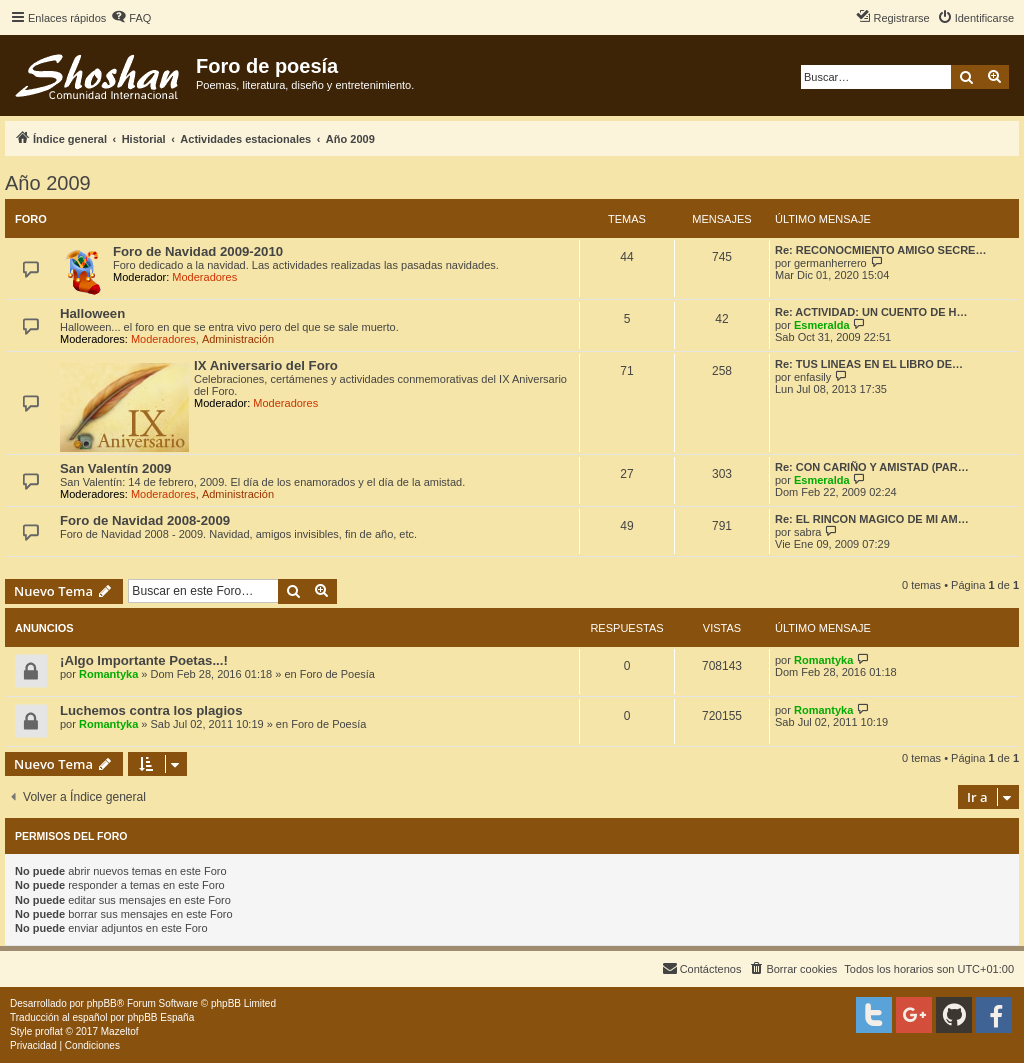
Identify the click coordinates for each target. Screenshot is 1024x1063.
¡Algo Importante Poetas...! (144, 660)
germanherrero (830, 263)
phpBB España (160, 1017)
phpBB (102, 1003)
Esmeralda (822, 325)
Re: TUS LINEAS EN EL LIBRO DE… (869, 364)
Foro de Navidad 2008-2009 (145, 520)
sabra (808, 532)
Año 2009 (48, 183)
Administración (238, 339)
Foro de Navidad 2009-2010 (198, 251)
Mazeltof (120, 1031)
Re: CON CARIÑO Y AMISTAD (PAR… (872, 467)
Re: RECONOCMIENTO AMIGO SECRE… (880, 250)
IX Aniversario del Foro (266, 365)
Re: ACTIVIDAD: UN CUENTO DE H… (871, 312)
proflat (49, 1031)
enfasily (812, 377)
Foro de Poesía (337, 674)
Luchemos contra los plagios (151, 710)
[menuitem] (131, 18)
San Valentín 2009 (115, 468)
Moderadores (204, 277)
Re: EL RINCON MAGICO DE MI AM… (872, 519)
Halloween (92, 313)
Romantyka (108, 674)
